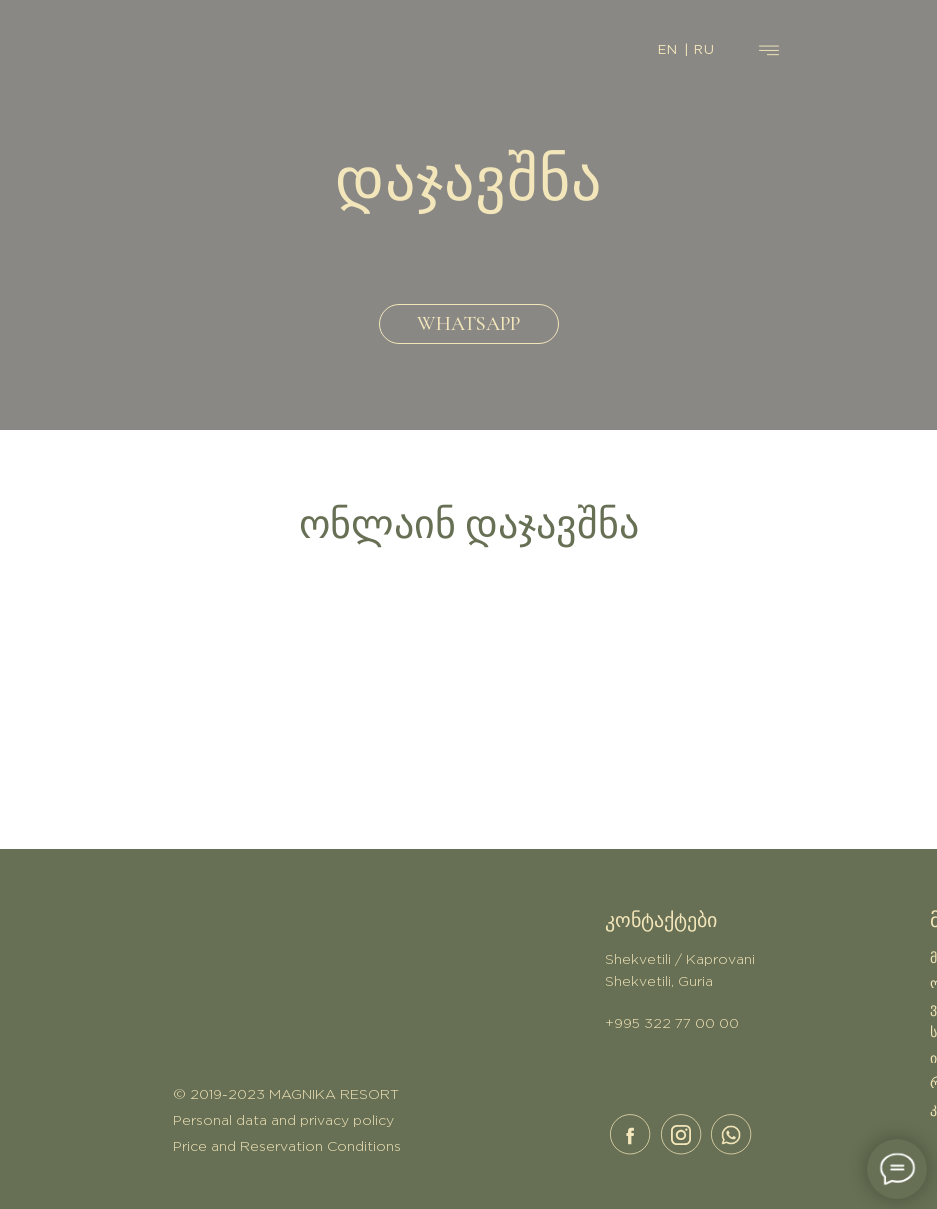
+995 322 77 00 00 (672, 1024)
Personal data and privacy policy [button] (283, 1121)
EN (668, 50)
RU (704, 50)
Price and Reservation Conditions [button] (287, 1147)
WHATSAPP (468, 324)
